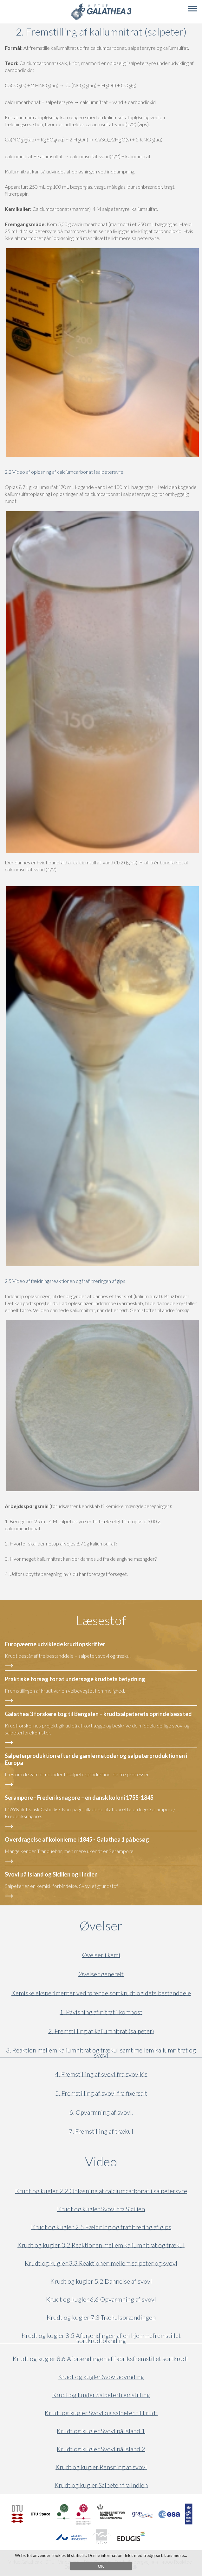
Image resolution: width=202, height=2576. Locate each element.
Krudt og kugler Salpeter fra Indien (101, 2485)
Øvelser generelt (101, 1974)
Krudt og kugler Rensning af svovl (101, 2467)
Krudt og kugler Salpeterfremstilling (101, 2394)
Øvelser (101, 1925)
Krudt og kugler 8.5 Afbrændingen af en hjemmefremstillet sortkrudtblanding (101, 2338)
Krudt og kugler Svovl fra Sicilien (101, 2209)
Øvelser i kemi (101, 1955)
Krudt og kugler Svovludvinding (101, 2376)
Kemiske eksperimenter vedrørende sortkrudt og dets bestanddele (101, 1993)
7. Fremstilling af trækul (101, 2131)
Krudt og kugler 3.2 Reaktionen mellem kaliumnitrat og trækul (101, 2245)
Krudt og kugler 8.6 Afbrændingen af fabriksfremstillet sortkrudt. (101, 2358)
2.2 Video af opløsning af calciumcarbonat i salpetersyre (64, 472)
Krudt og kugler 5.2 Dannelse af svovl (101, 2281)
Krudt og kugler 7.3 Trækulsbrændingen (101, 2317)
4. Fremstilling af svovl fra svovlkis (101, 2074)
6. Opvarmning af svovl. (101, 2112)
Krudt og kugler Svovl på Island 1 (101, 2431)
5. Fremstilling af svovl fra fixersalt (101, 2093)
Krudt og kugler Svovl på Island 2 (101, 2449)
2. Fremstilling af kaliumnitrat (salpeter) (101, 2031)
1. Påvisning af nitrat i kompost (101, 2012)
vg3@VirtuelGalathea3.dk (111, 2567)
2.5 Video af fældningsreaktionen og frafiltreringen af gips (65, 1281)
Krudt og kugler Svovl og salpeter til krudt (101, 2413)
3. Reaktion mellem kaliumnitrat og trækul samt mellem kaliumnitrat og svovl (101, 2052)
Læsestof (101, 1620)
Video (131, 2161)
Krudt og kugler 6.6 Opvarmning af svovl (101, 2299)
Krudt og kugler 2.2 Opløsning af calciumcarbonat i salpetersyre (101, 2191)
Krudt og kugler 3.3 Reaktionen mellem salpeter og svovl (101, 2263)
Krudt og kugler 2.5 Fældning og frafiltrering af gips (101, 2227)
